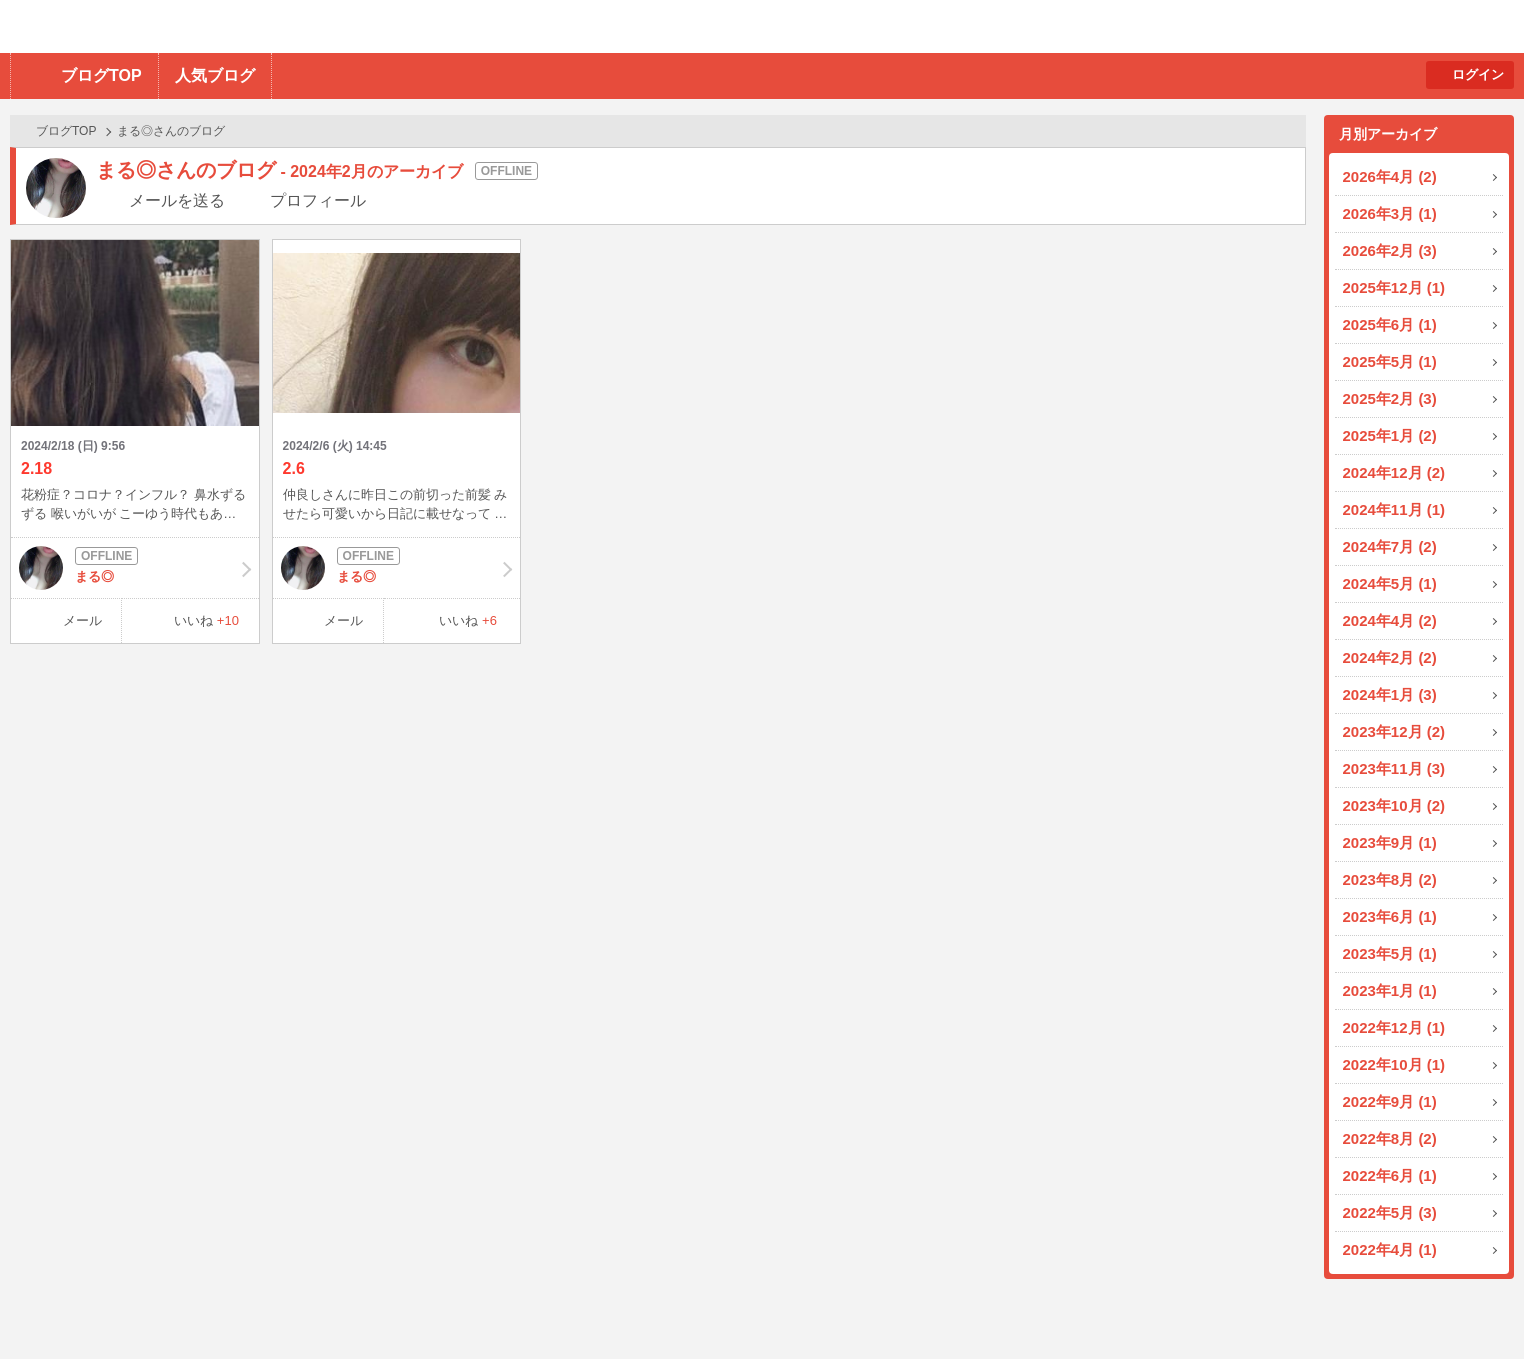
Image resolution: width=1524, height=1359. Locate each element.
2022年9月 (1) (1390, 1101)
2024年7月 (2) (1390, 546)
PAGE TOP (1469, 1304)
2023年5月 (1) (1390, 953)
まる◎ (135, 568)
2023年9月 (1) (1390, 842)
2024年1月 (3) (1390, 694)
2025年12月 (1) (1394, 287)
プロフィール (318, 200)
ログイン (1478, 74)
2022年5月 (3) (1390, 1212)
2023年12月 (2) (1394, 731)
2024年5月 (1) (1390, 583)
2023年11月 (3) (1394, 768)
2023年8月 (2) (1390, 879)
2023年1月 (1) (1390, 990)
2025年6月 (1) (1390, 324)
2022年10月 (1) (1394, 1064)
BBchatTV (285, 26)
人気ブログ (215, 75)
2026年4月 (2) (1390, 176)
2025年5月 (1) (1390, 361)
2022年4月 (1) (1390, 1249)
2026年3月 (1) (1390, 213)
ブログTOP (101, 75)
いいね (206, 620)
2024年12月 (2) (1394, 472)
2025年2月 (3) (1390, 398)
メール (82, 620)
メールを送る (177, 200)
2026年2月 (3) (1390, 250)
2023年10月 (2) (1394, 805)
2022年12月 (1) (1394, 1027)
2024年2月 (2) (1390, 657)
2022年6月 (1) (1390, 1175)
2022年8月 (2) (1390, 1138)
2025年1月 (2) (1390, 435)
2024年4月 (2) (1390, 620)
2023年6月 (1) (1390, 916)
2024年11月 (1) (1394, 509)
